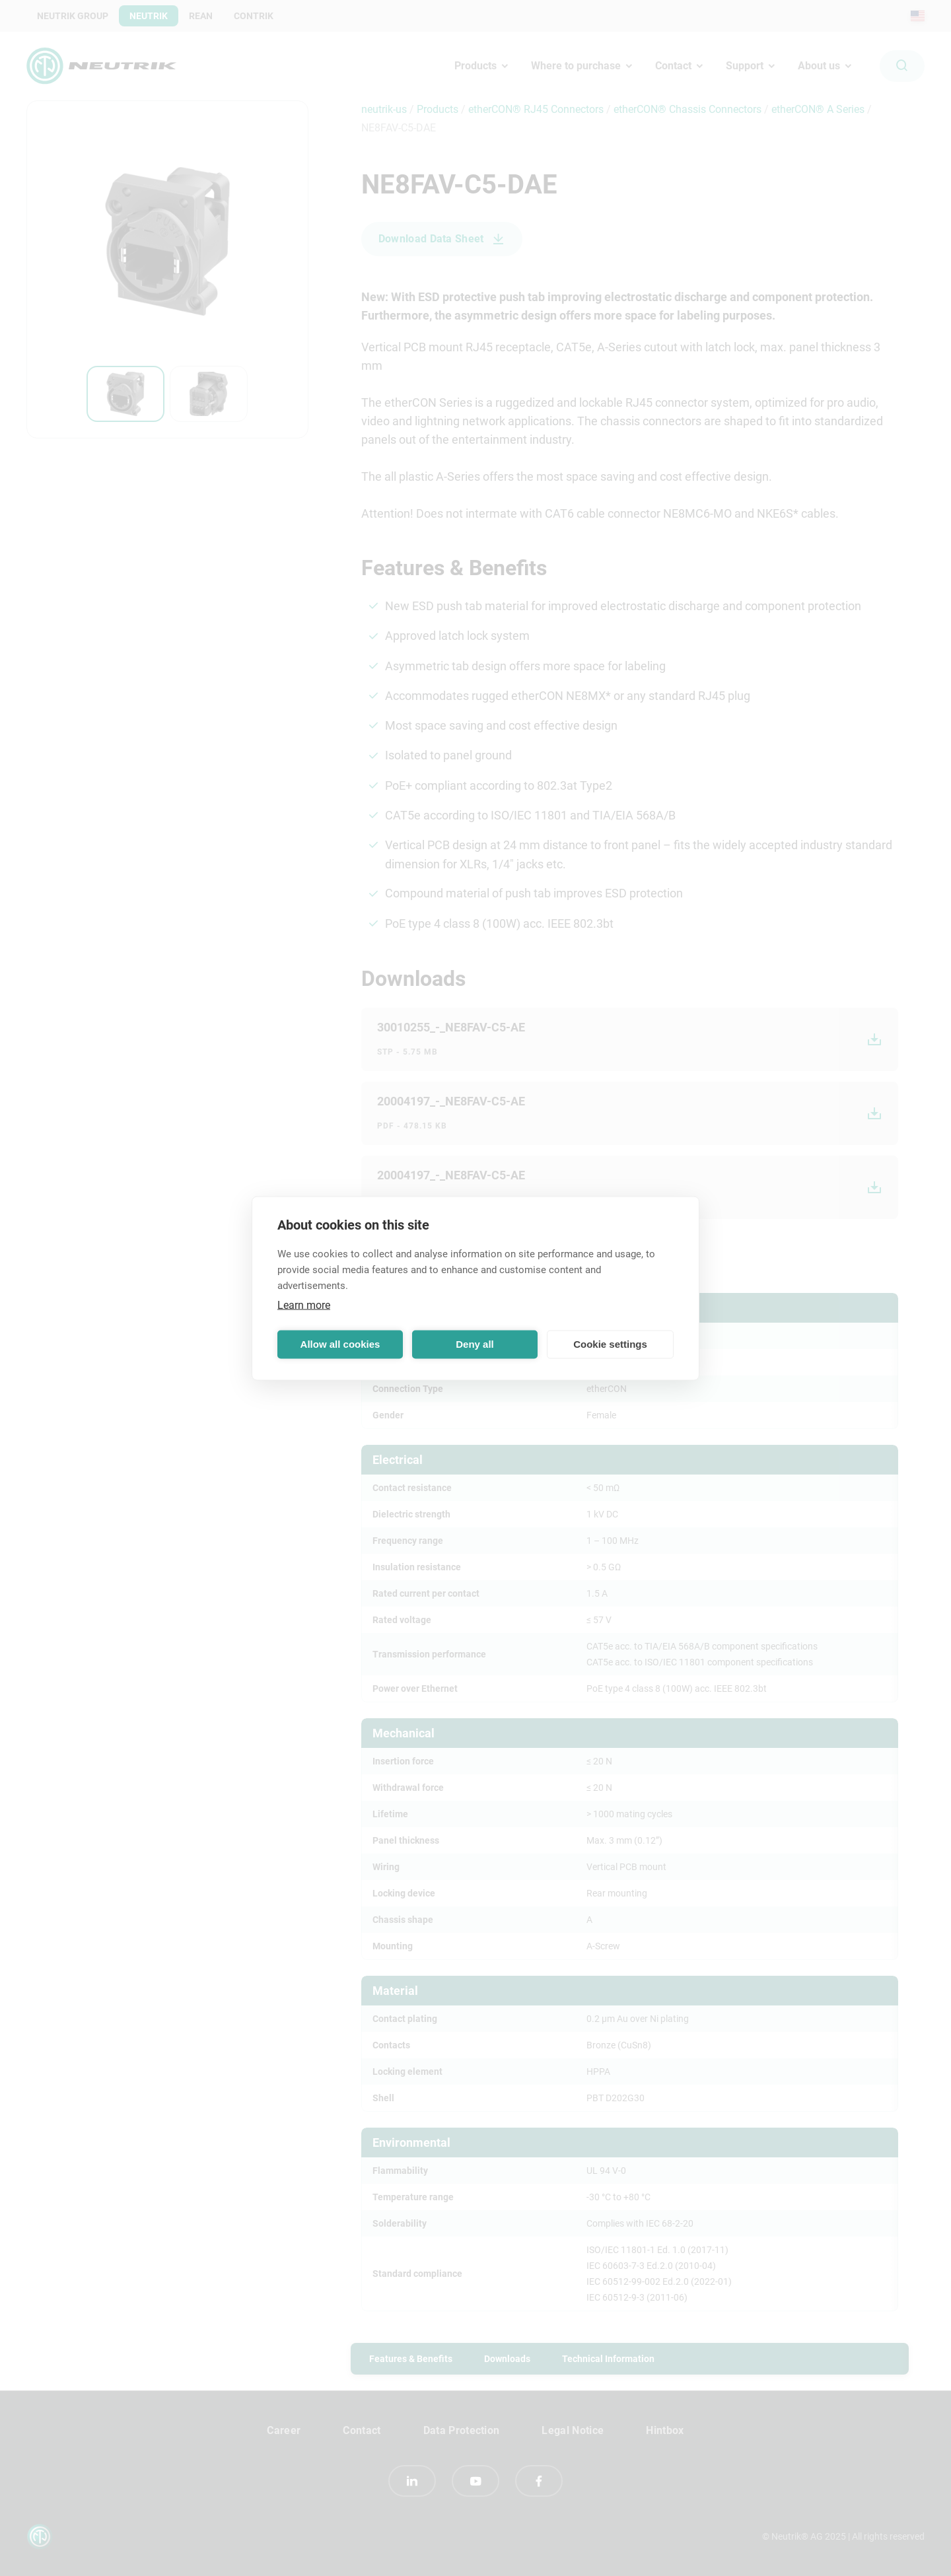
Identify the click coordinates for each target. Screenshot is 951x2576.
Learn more (303, 1304)
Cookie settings (610, 1344)
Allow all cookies (340, 1344)
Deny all (475, 1344)
